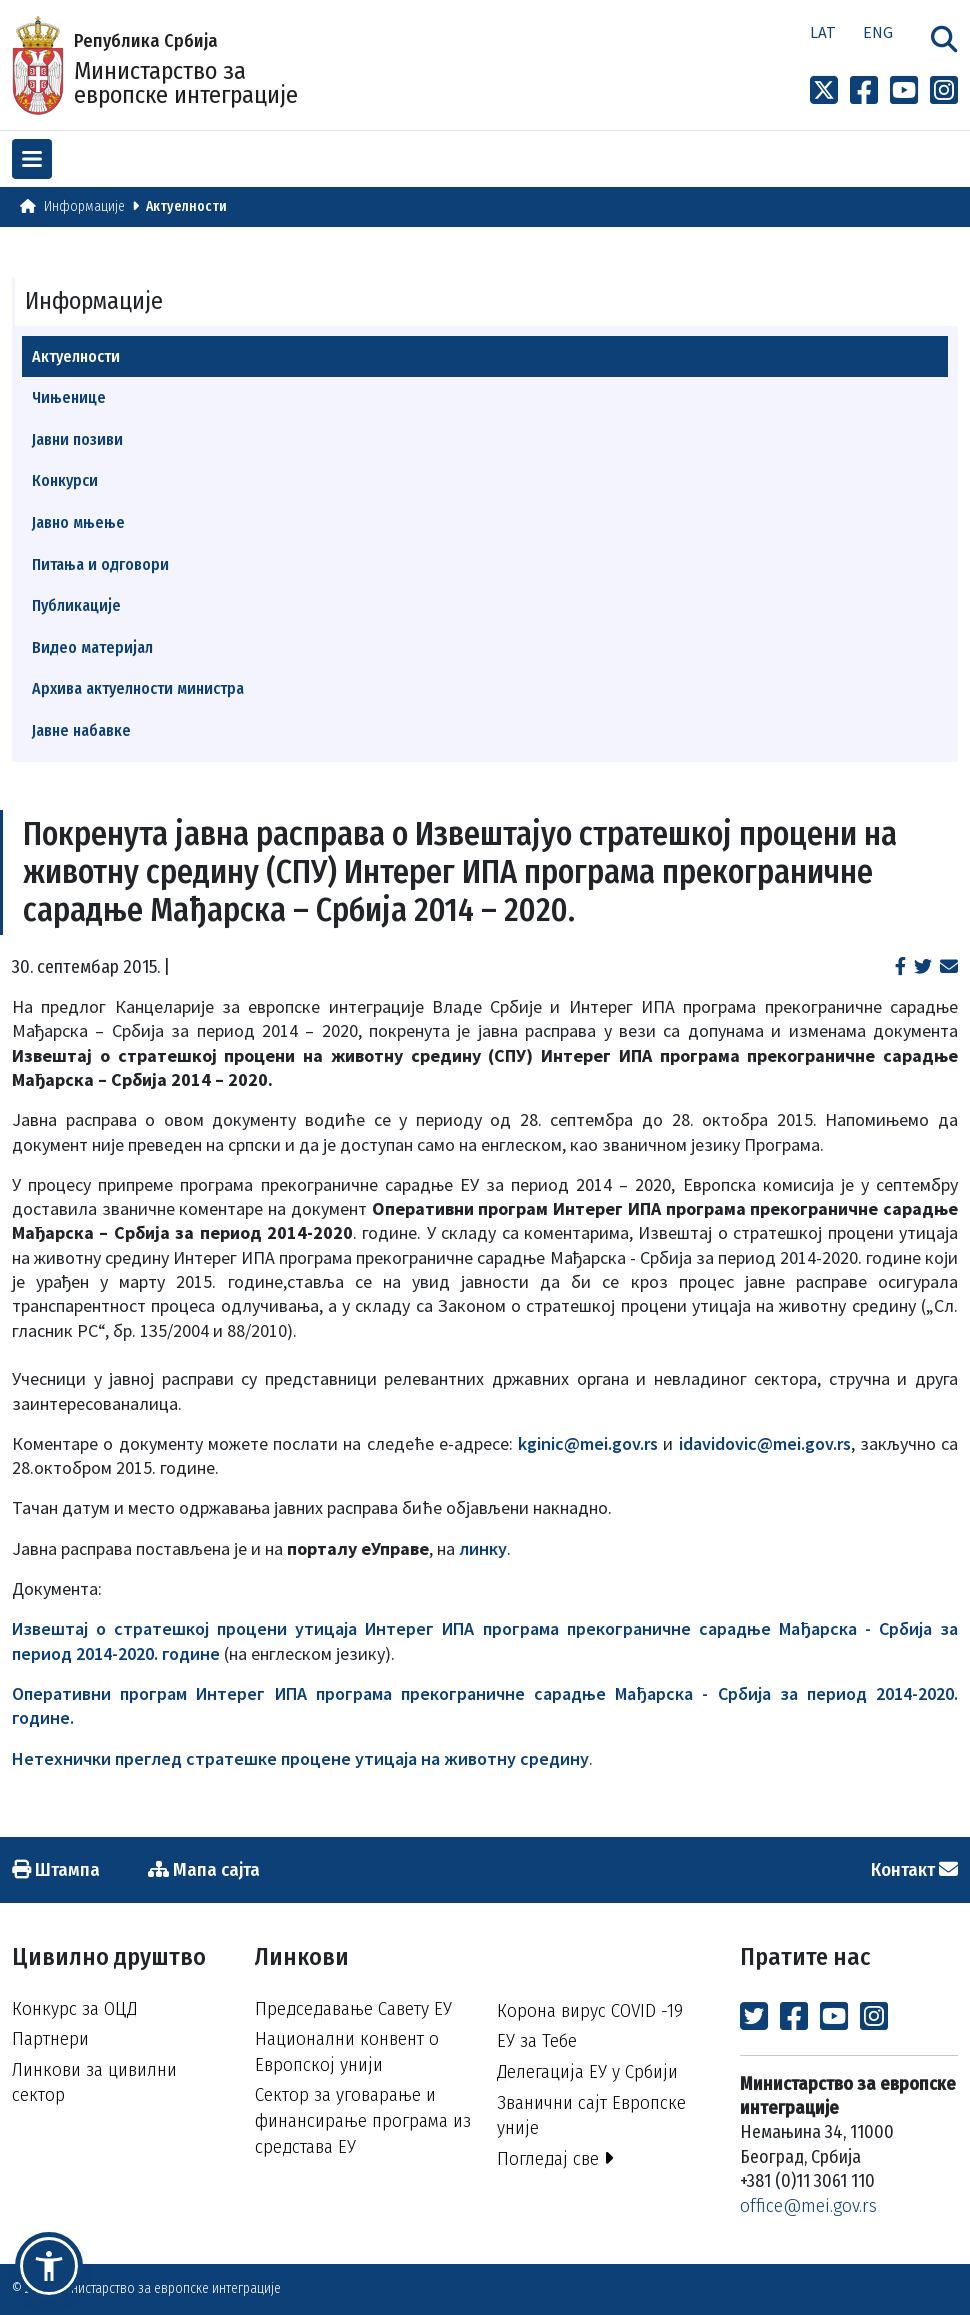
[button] (49, 2266)
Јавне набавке (81, 730)
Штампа (56, 1869)
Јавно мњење (78, 522)
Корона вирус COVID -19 (590, 2010)
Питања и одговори (100, 564)
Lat (823, 32)
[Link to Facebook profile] (864, 91)
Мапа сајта (204, 1869)
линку (483, 1548)
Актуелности (186, 206)
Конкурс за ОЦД (74, 2008)
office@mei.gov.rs (808, 2205)
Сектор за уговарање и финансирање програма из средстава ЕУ (363, 2120)
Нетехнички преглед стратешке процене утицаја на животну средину (300, 1758)
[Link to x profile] (824, 91)
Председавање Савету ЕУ (353, 2008)
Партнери (50, 2038)
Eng (878, 32)
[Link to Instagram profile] (944, 91)
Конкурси (65, 480)
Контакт (914, 1869)
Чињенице (69, 397)
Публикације (76, 605)
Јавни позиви (77, 439)
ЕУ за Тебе (537, 2040)
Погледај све (555, 2158)
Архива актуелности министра (138, 688)
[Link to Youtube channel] (904, 91)
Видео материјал (92, 647)
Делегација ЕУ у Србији (587, 2071)
